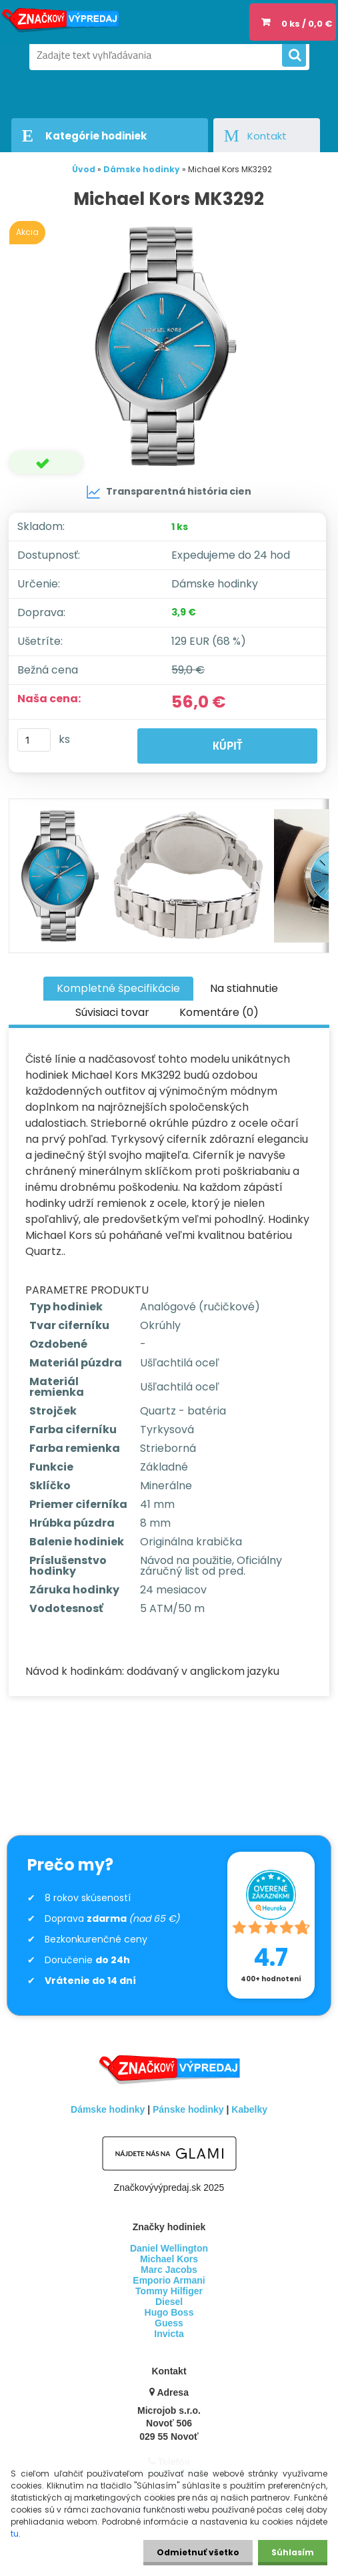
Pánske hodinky (188, 2109)
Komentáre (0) (219, 1012)
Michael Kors (169, 2259)
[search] (294, 55)
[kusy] (34, 740)
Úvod (83, 169)
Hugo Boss (169, 2312)
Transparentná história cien (168, 492)
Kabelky (249, 2109)
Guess (169, 2323)
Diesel (169, 2301)
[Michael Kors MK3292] (169, 346)
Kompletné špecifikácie (118, 988)
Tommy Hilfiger (169, 2291)
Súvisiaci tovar (112, 1012)
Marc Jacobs (169, 2269)
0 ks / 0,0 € (306, 23)
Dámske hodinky (141, 169)
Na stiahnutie (244, 988)
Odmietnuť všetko (198, 2552)
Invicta (168, 2333)
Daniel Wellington (169, 2248)
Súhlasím (292, 2552)
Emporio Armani (169, 2280)
